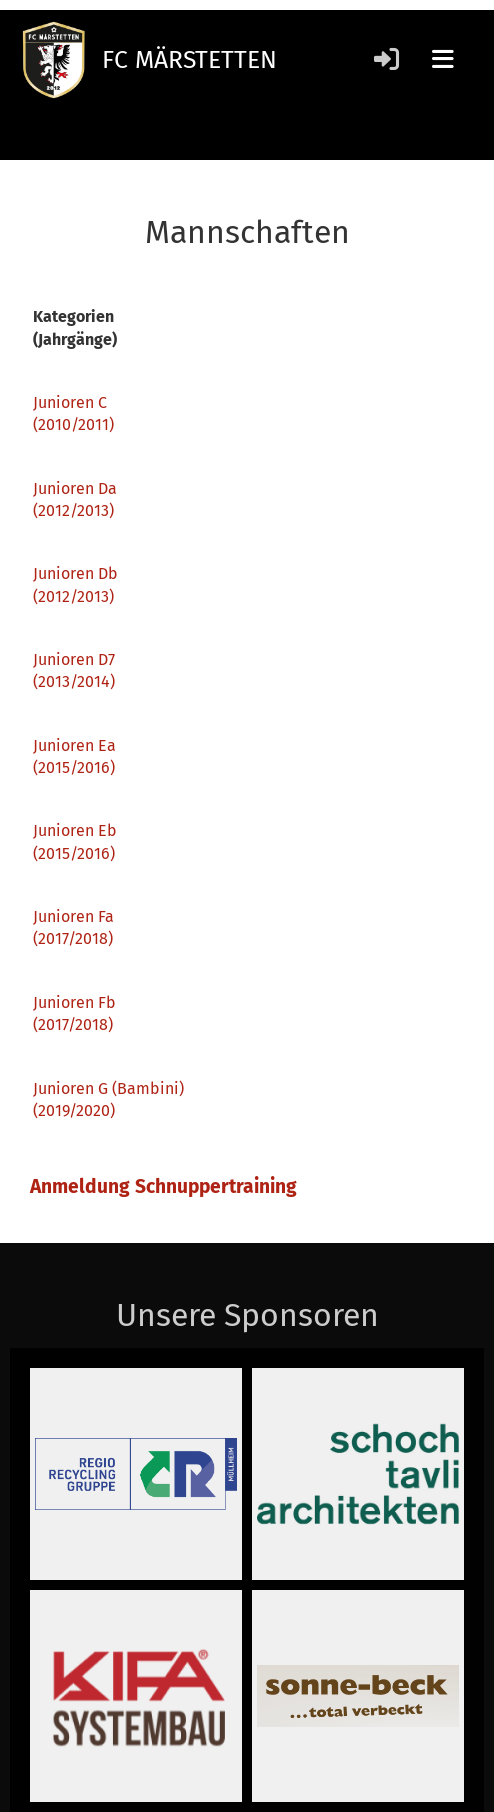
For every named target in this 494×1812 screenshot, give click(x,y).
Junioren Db (75, 573)
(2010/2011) (73, 424)
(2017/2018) (73, 1024)
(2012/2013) (73, 510)
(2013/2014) (74, 681)
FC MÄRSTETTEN (189, 60)
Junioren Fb (74, 1002)
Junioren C (70, 402)
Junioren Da (75, 488)
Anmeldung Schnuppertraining (166, 1186)
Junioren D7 (74, 659)
